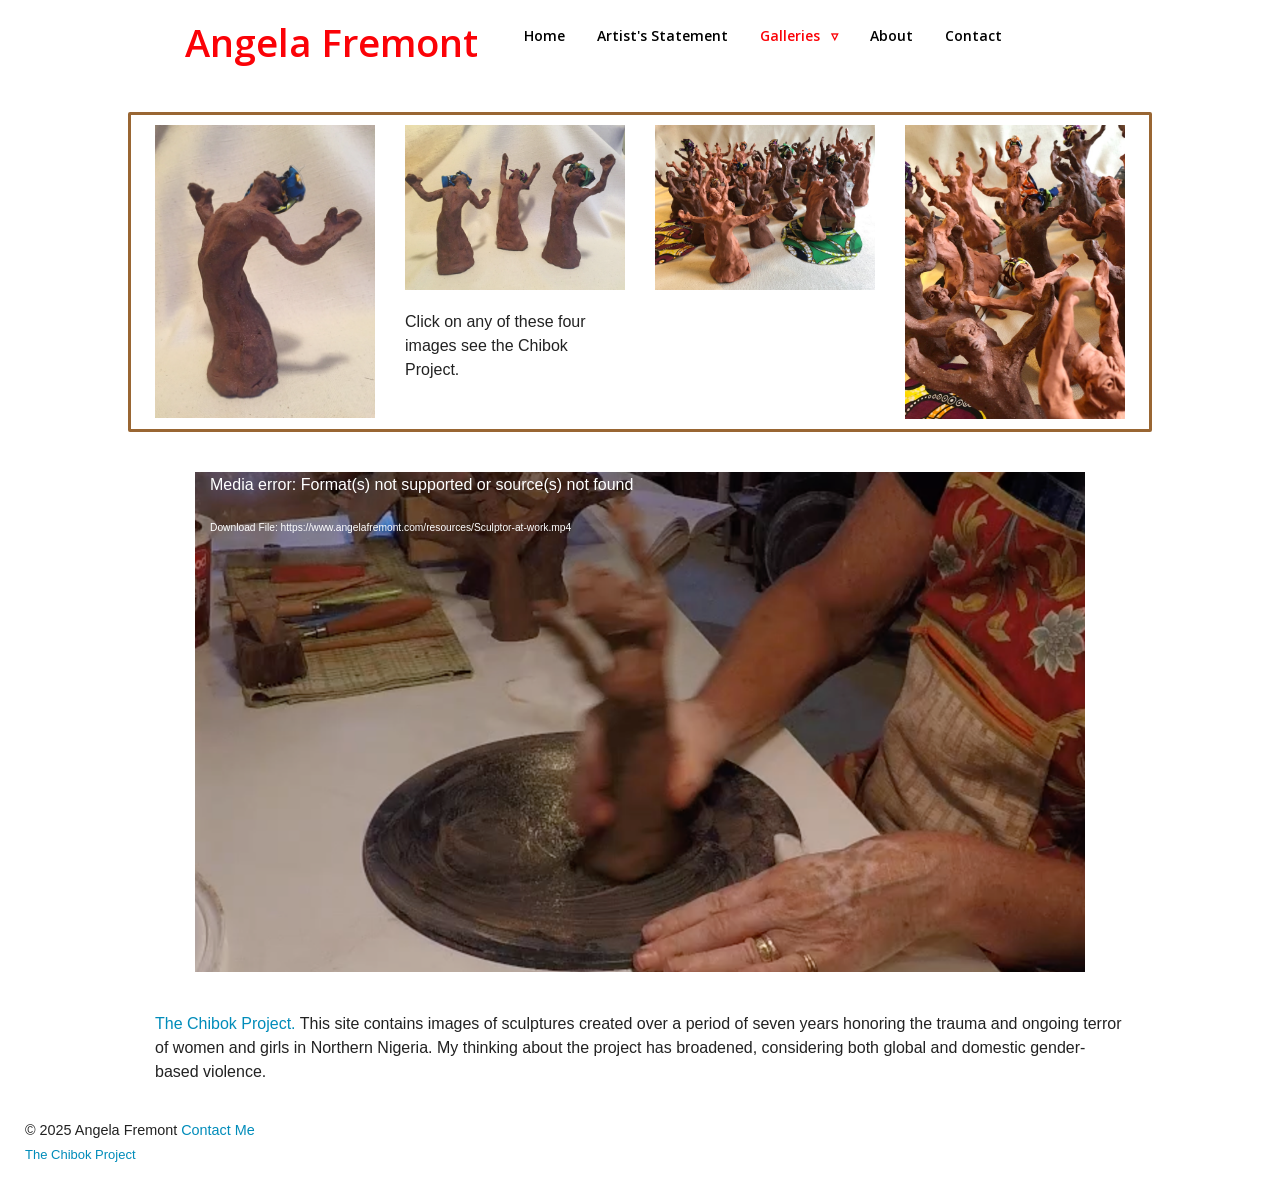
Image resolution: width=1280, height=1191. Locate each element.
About (891, 35)
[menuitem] (544, 36)
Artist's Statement (662, 35)
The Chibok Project (80, 1154)
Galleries (799, 35)
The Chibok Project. (227, 1023)
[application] (640, 722)
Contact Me (218, 1130)
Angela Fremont (331, 42)
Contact (973, 35)
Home (544, 35)
